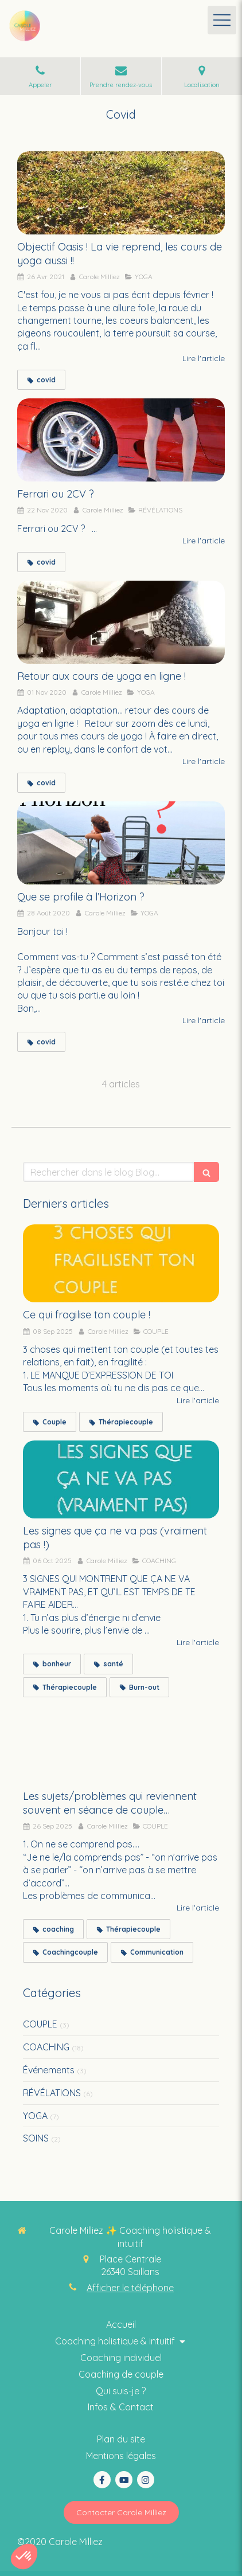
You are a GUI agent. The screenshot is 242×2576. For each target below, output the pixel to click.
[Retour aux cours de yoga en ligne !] (121, 622)
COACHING (46, 2047)
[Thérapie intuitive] (121, 2374)
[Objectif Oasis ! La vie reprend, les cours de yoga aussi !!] (121, 192)
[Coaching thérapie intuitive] (121, 2324)
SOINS (36, 2138)
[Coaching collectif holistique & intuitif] (120, 2391)
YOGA (35, 2115)
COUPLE (40, 2024)
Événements (49, 2070)
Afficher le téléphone (130, 2287)
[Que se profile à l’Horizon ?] (121, 842)
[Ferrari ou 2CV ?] (121, 439)
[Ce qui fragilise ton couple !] (121, 1263)
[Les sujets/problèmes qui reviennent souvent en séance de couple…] (121, 1745)
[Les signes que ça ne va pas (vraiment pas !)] (121, 1479)
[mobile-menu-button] (222, 20)
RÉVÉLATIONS (52, 2093)
